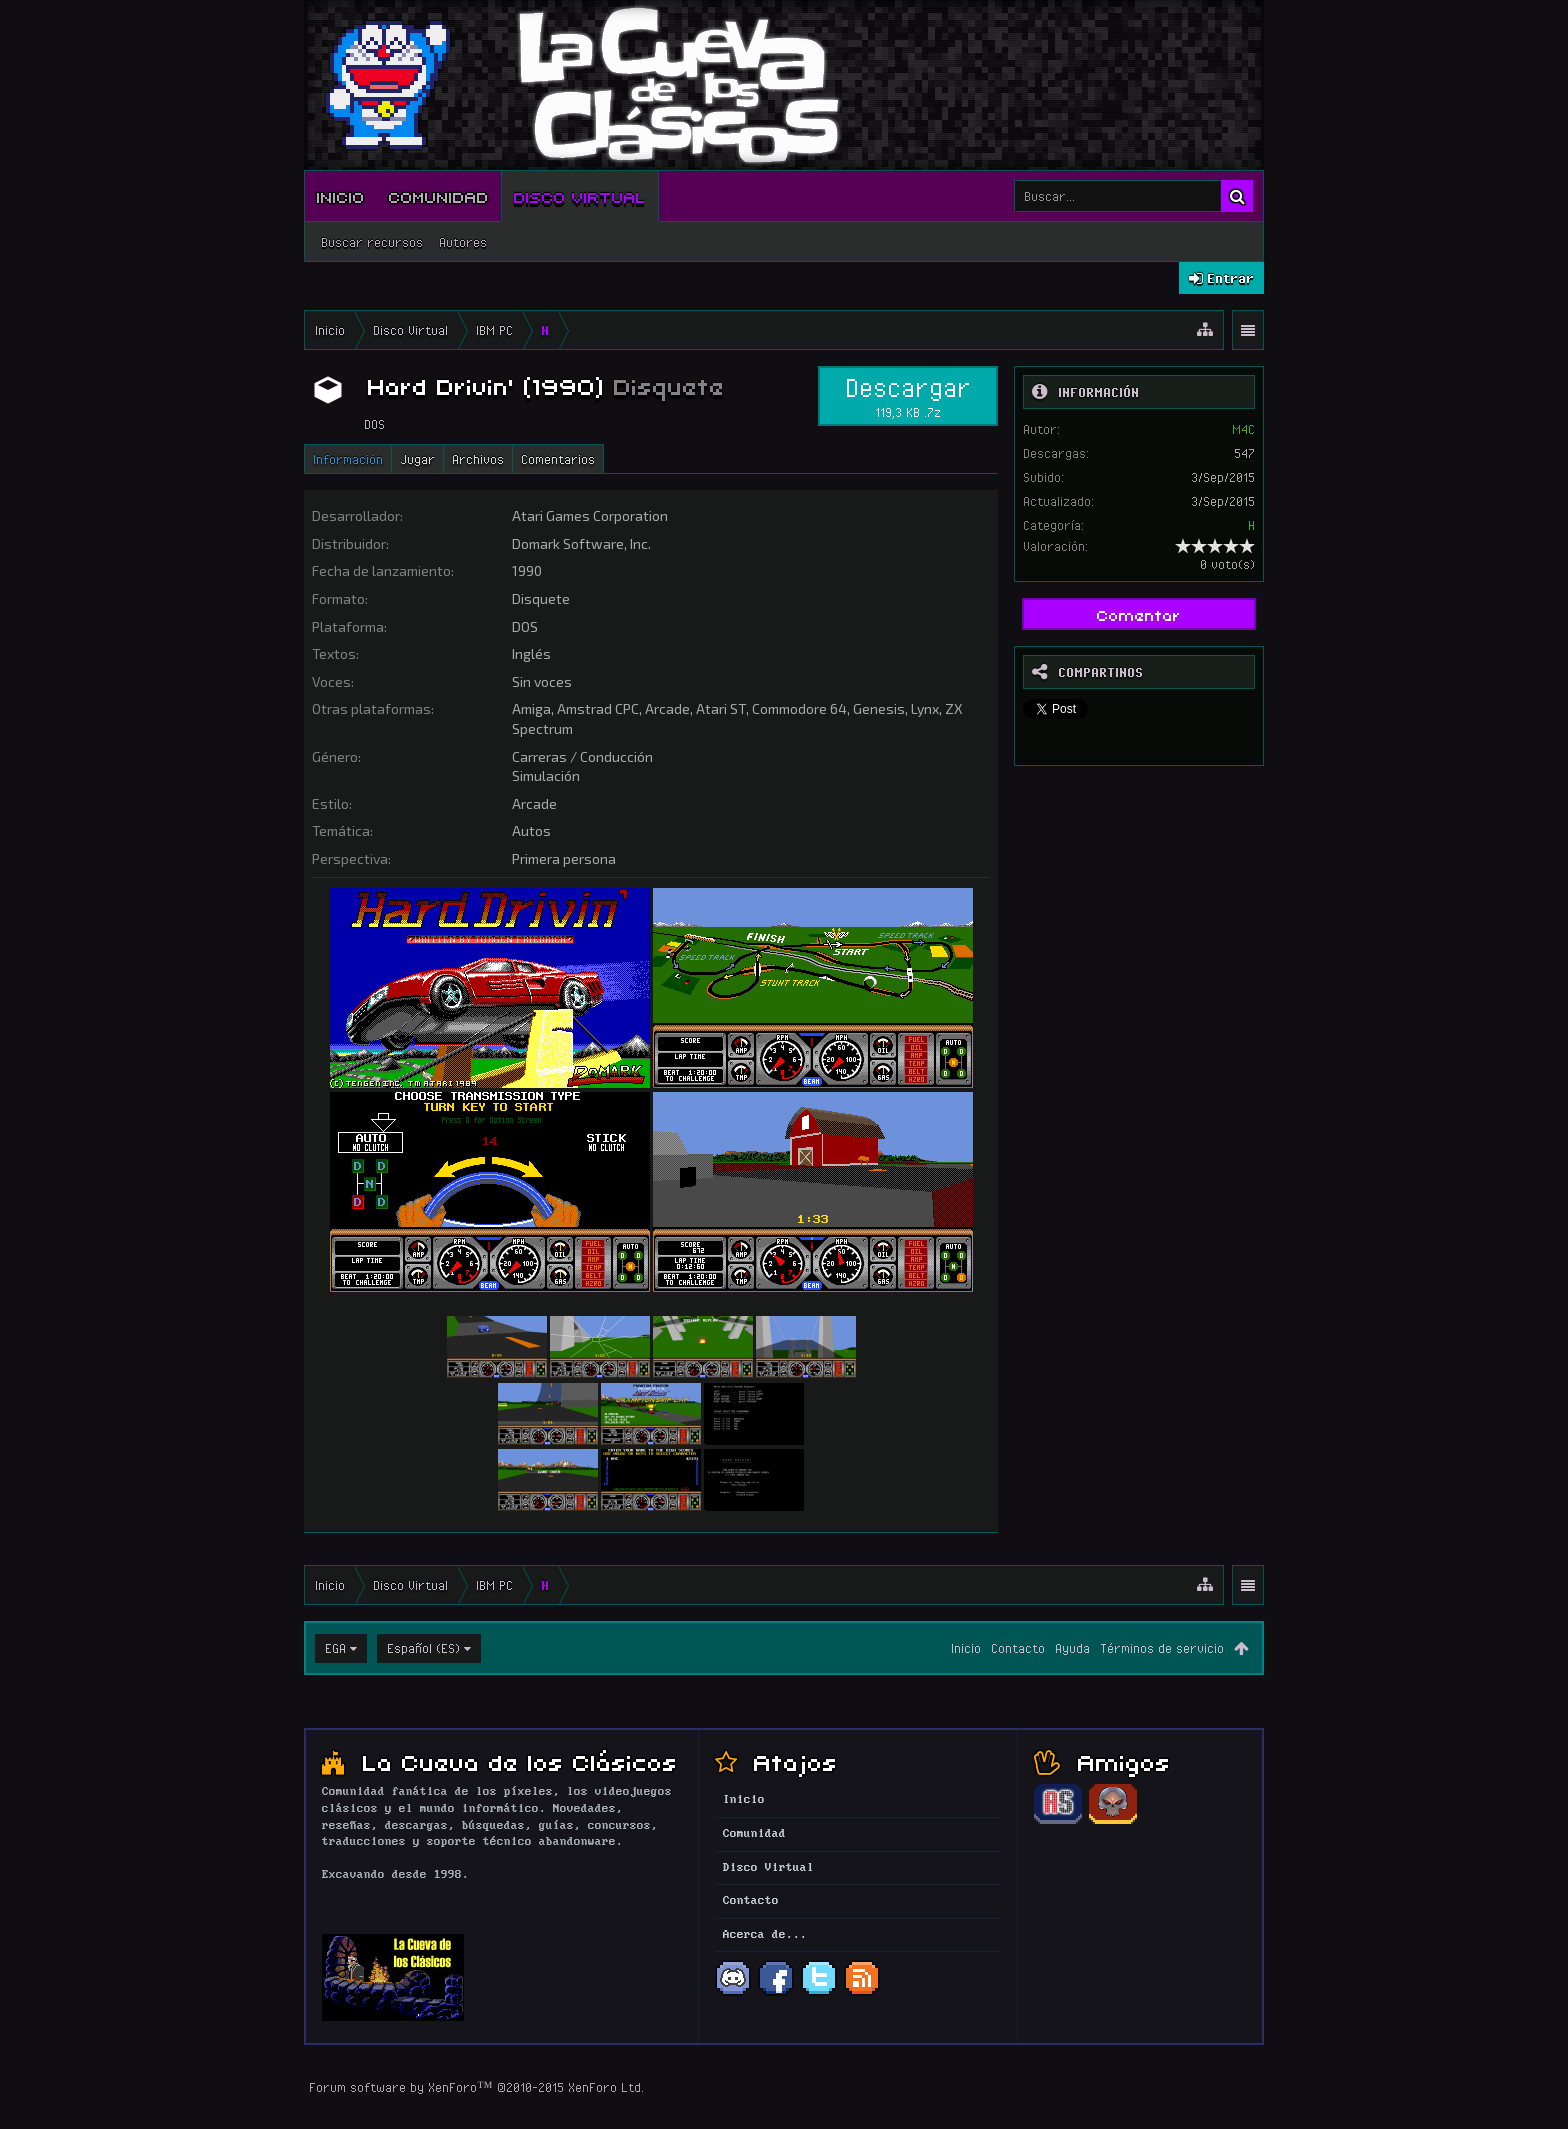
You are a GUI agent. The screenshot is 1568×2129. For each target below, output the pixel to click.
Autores (463, 242)
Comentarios (558, 459)
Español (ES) (423, 1648)
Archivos (478, 459)
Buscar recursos (372, 242)
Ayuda (1072, 1648)
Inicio (341, 196)
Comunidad (439, 196)
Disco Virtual (580, 196)
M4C (1243, 429)
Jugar (417, 459)
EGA (335, 1648)
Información (348, 459)
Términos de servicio (1162, 1648)
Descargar (908, 396)
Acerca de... (765, 1935)
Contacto (1018, 1648)
